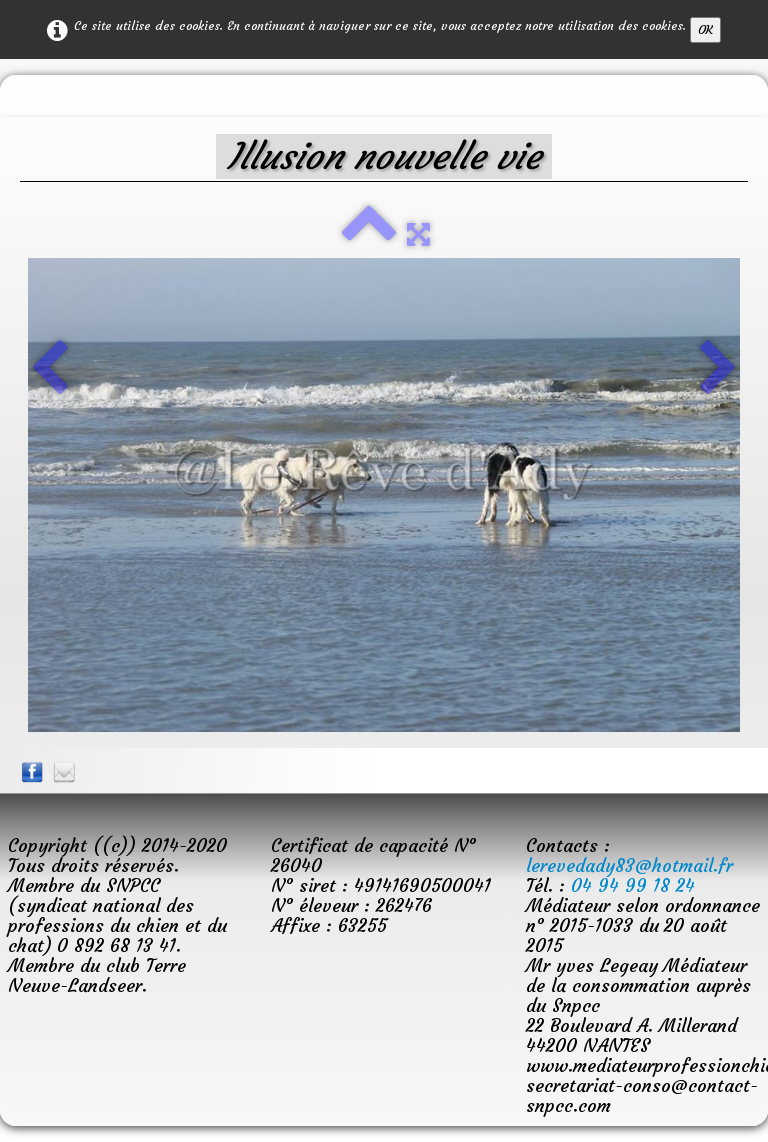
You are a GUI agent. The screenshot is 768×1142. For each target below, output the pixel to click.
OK (705, 29)
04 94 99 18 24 (633, 885)
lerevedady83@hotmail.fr (629, 865)
